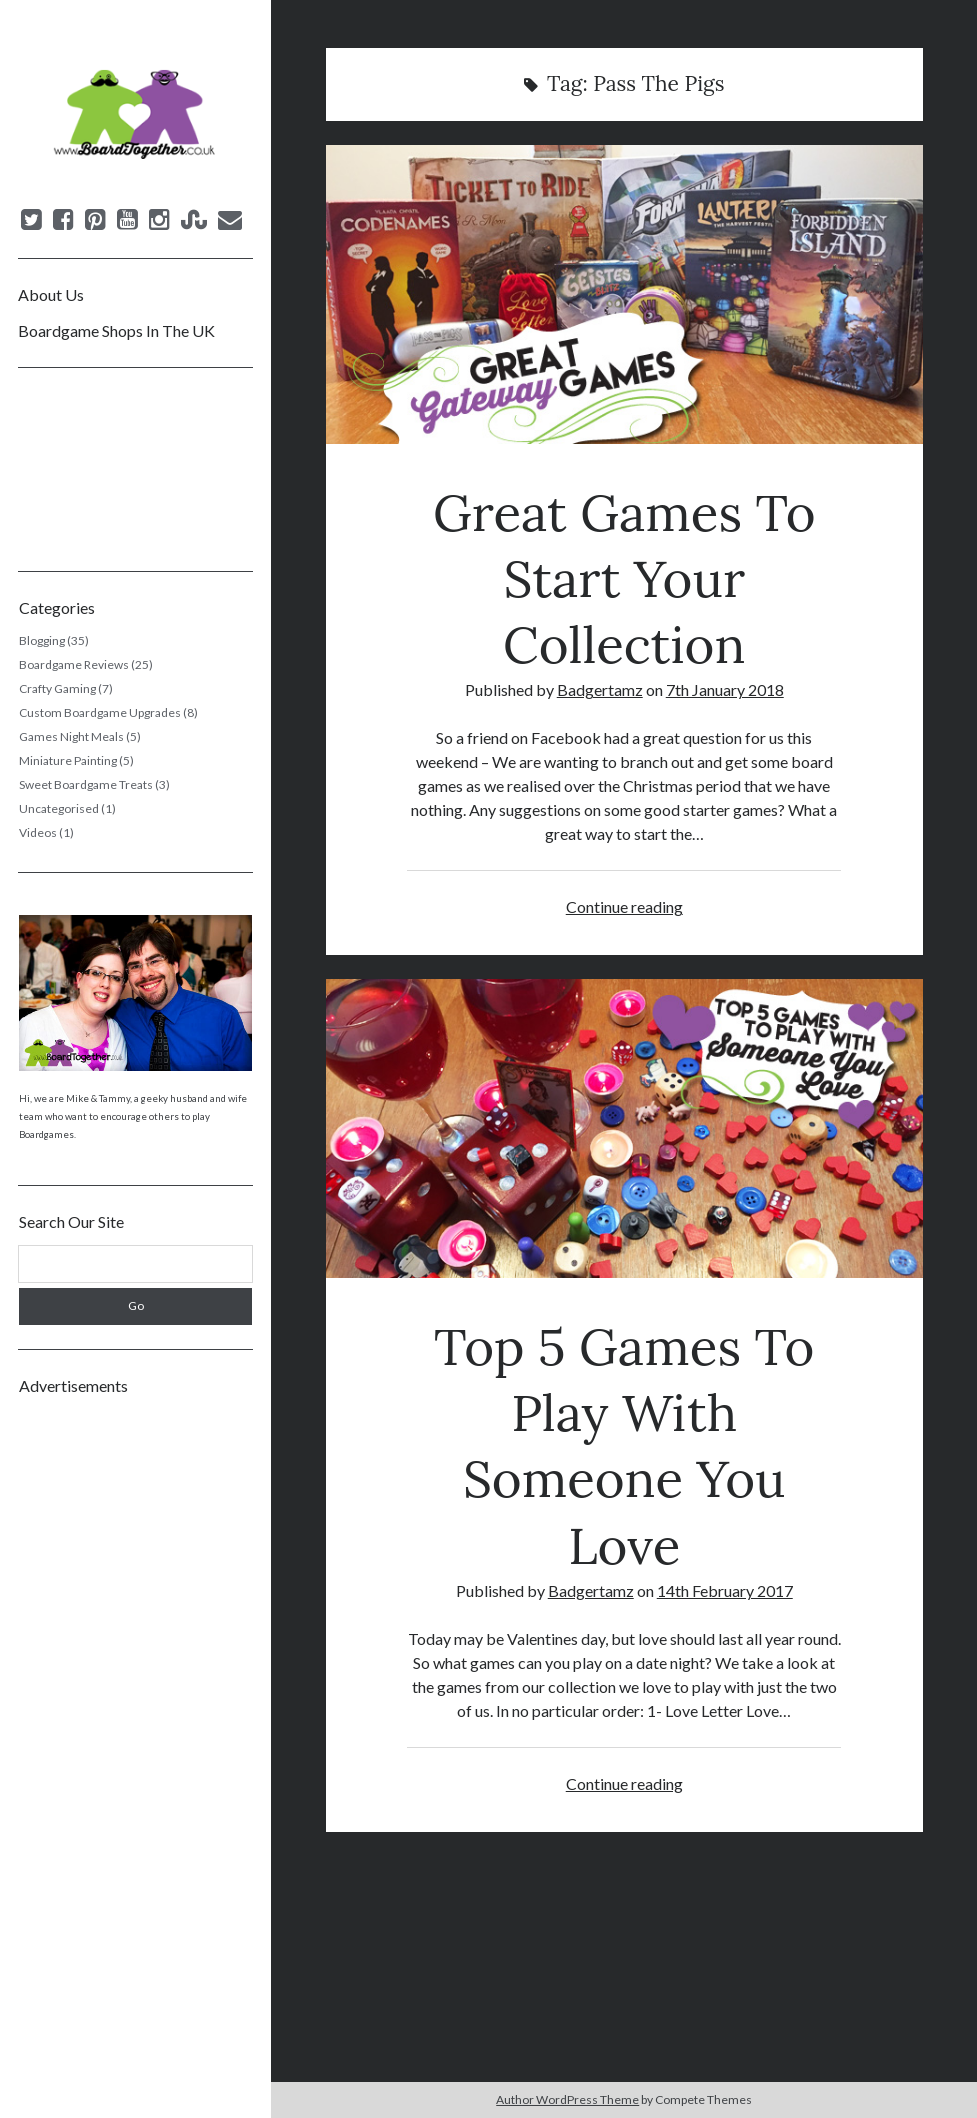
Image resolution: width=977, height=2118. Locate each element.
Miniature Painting (68, 760)
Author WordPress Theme (567, 2099)
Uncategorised (59, 808)
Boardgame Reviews (74, 664)
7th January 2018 (725, 689)
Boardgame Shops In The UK (116, 330)
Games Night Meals (71, 736)
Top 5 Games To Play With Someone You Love (624, 1128)
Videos (38, 832)
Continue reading (624, 906)
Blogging (42, 640)
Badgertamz (600, 689)
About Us (51, 294)
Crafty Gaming (57, 688)
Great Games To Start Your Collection (624, 294)
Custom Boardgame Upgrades (100, 712)
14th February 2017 (725, 1590)
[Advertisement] (135, 1710)
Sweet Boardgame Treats (86, 784)
